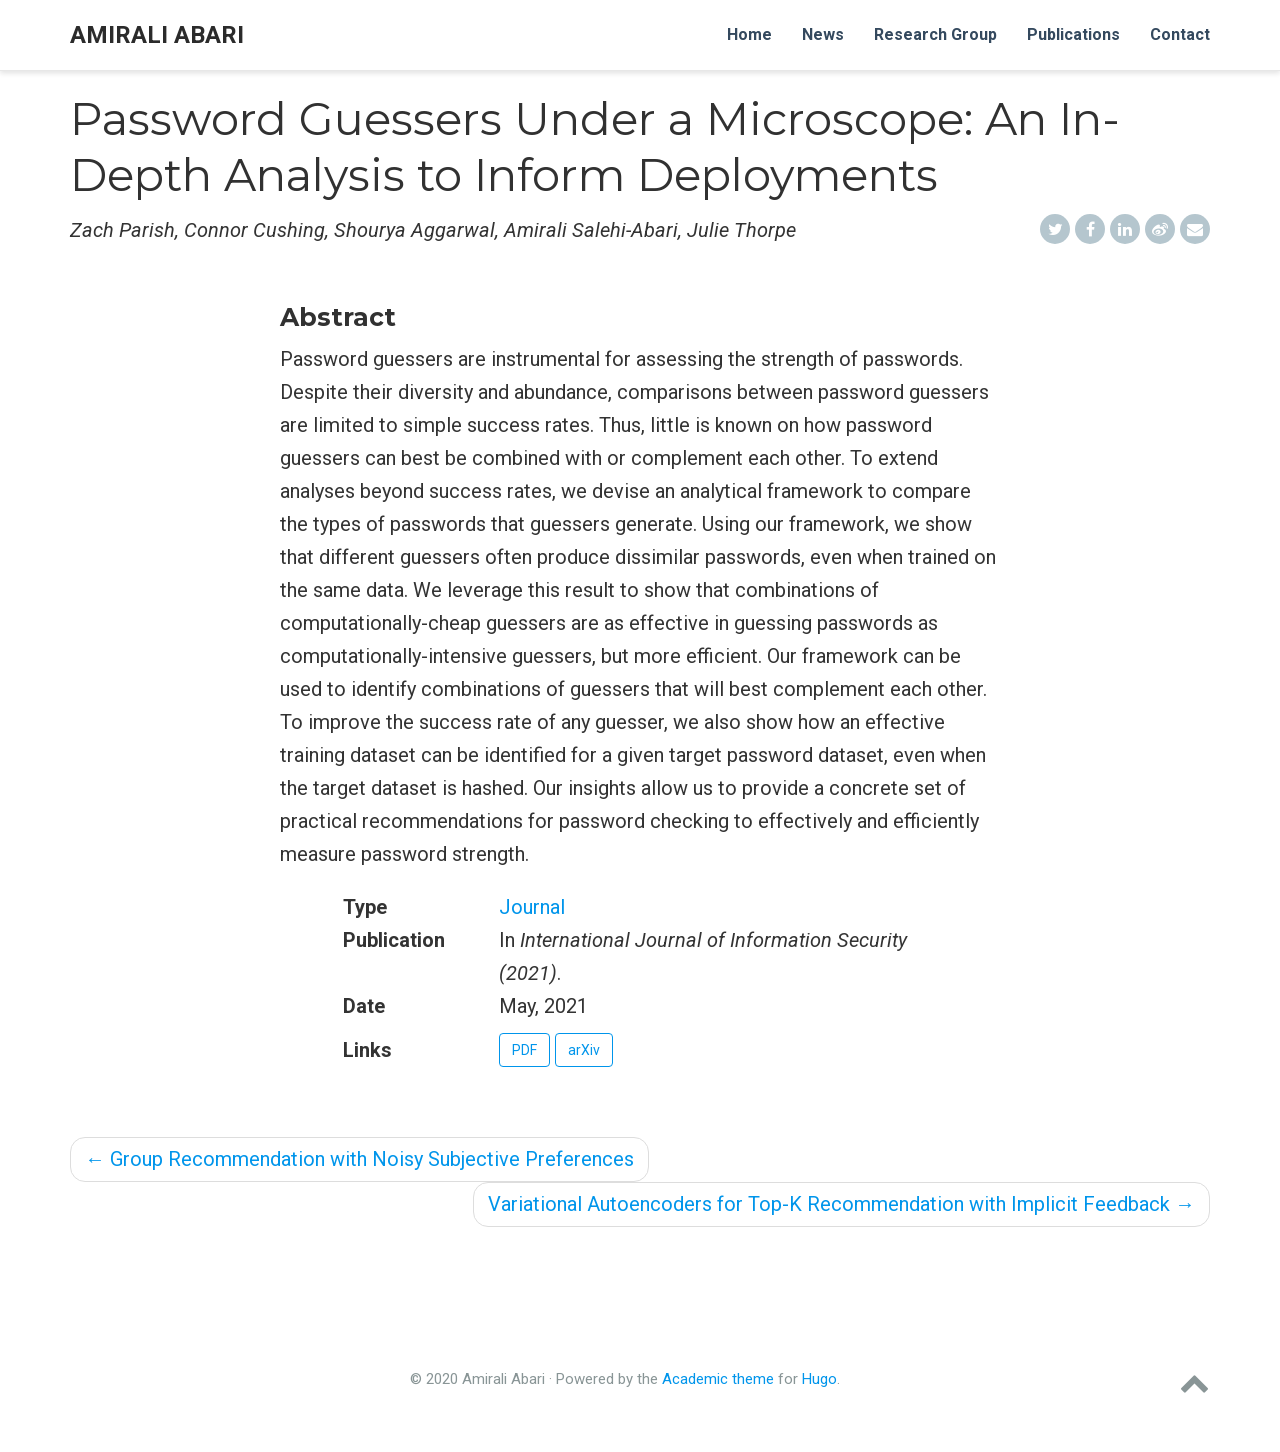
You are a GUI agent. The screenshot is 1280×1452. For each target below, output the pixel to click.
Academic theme (718, 1379)
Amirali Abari (157, 35)
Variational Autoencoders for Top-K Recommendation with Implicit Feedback (841, 1204)
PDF (524, 1050)
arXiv (584, 1050)
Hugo (819, 1379)
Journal (532, 907)
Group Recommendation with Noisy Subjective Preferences (359, 1159)
